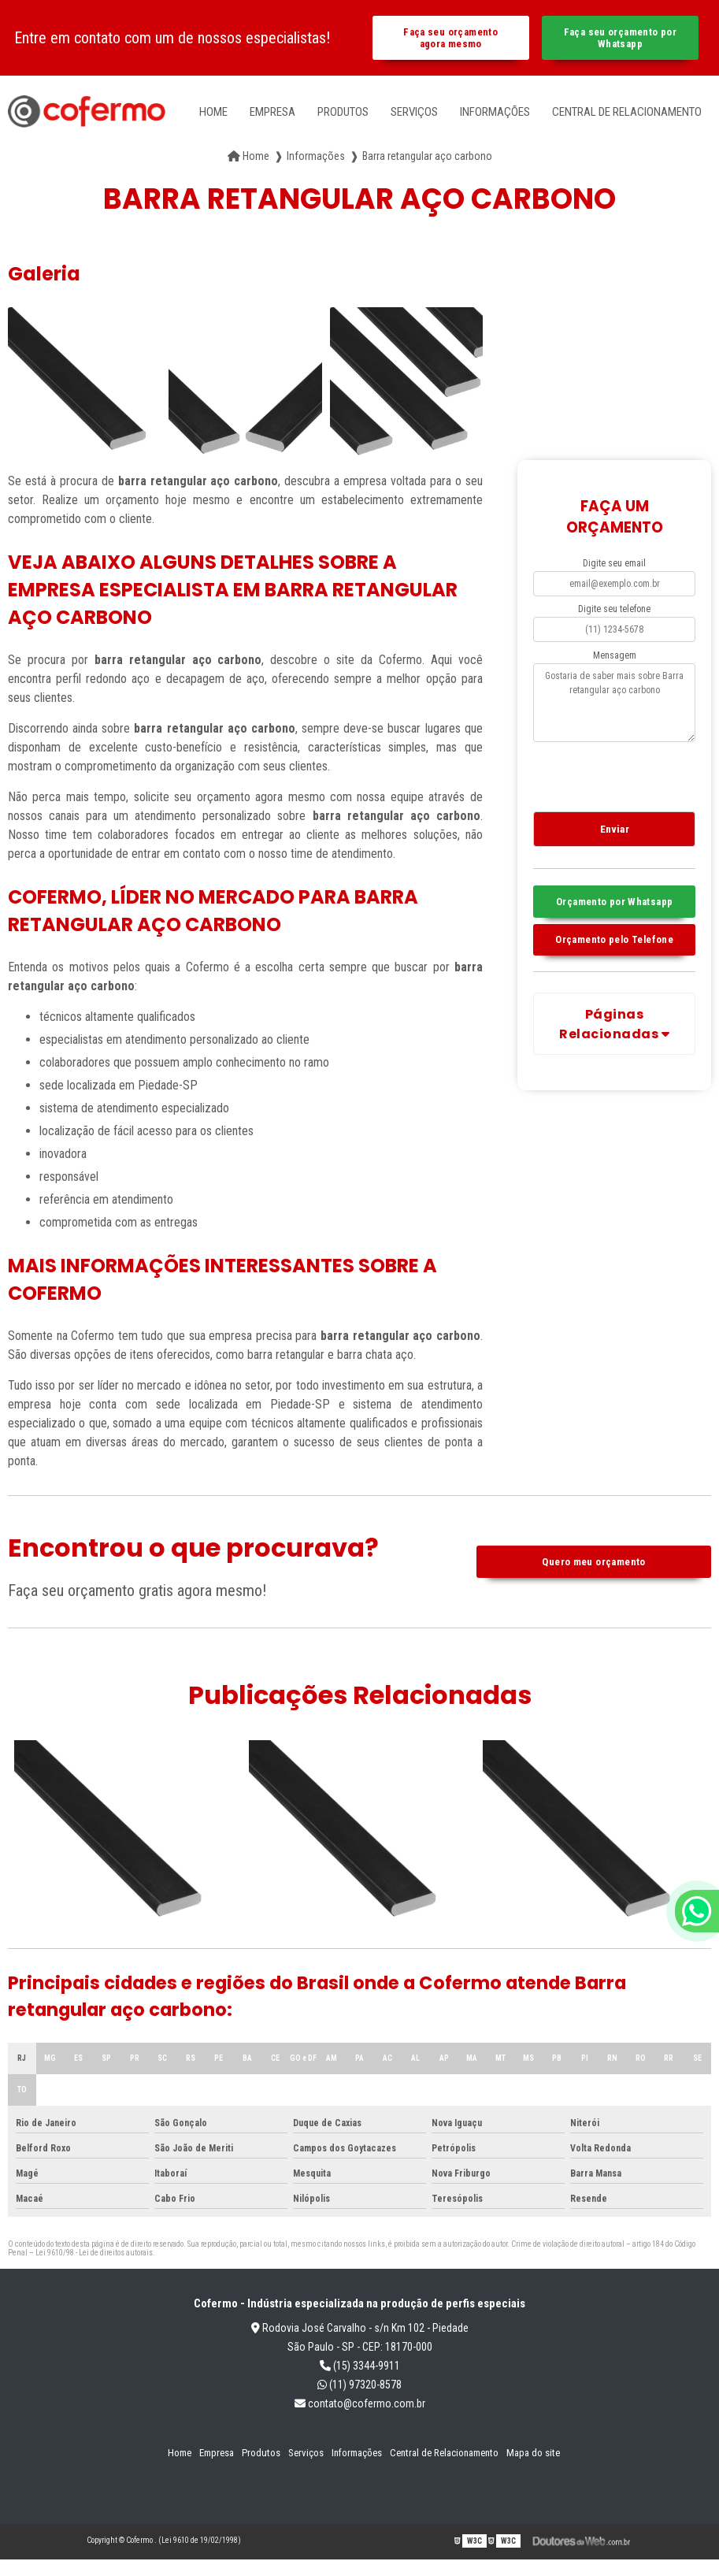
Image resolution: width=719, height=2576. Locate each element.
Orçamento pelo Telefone (614, 939)
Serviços (414, 112)
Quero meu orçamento (593, 1562)
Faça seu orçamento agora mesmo (450, 38)
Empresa (272, 112)
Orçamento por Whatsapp (614, 902)
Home (213, 112)
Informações (495, 112)
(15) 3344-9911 (360, 2365)
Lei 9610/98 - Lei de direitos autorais (94, 2252)
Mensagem (614, 655)
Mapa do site (533, 2453)
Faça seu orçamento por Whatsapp (620, 38)
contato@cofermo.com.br (360, 2403)
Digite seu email (614, 563)
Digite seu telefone (614, 608)
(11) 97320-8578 (359, 2384)
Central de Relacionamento (627, 112)
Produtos (343, 112)
